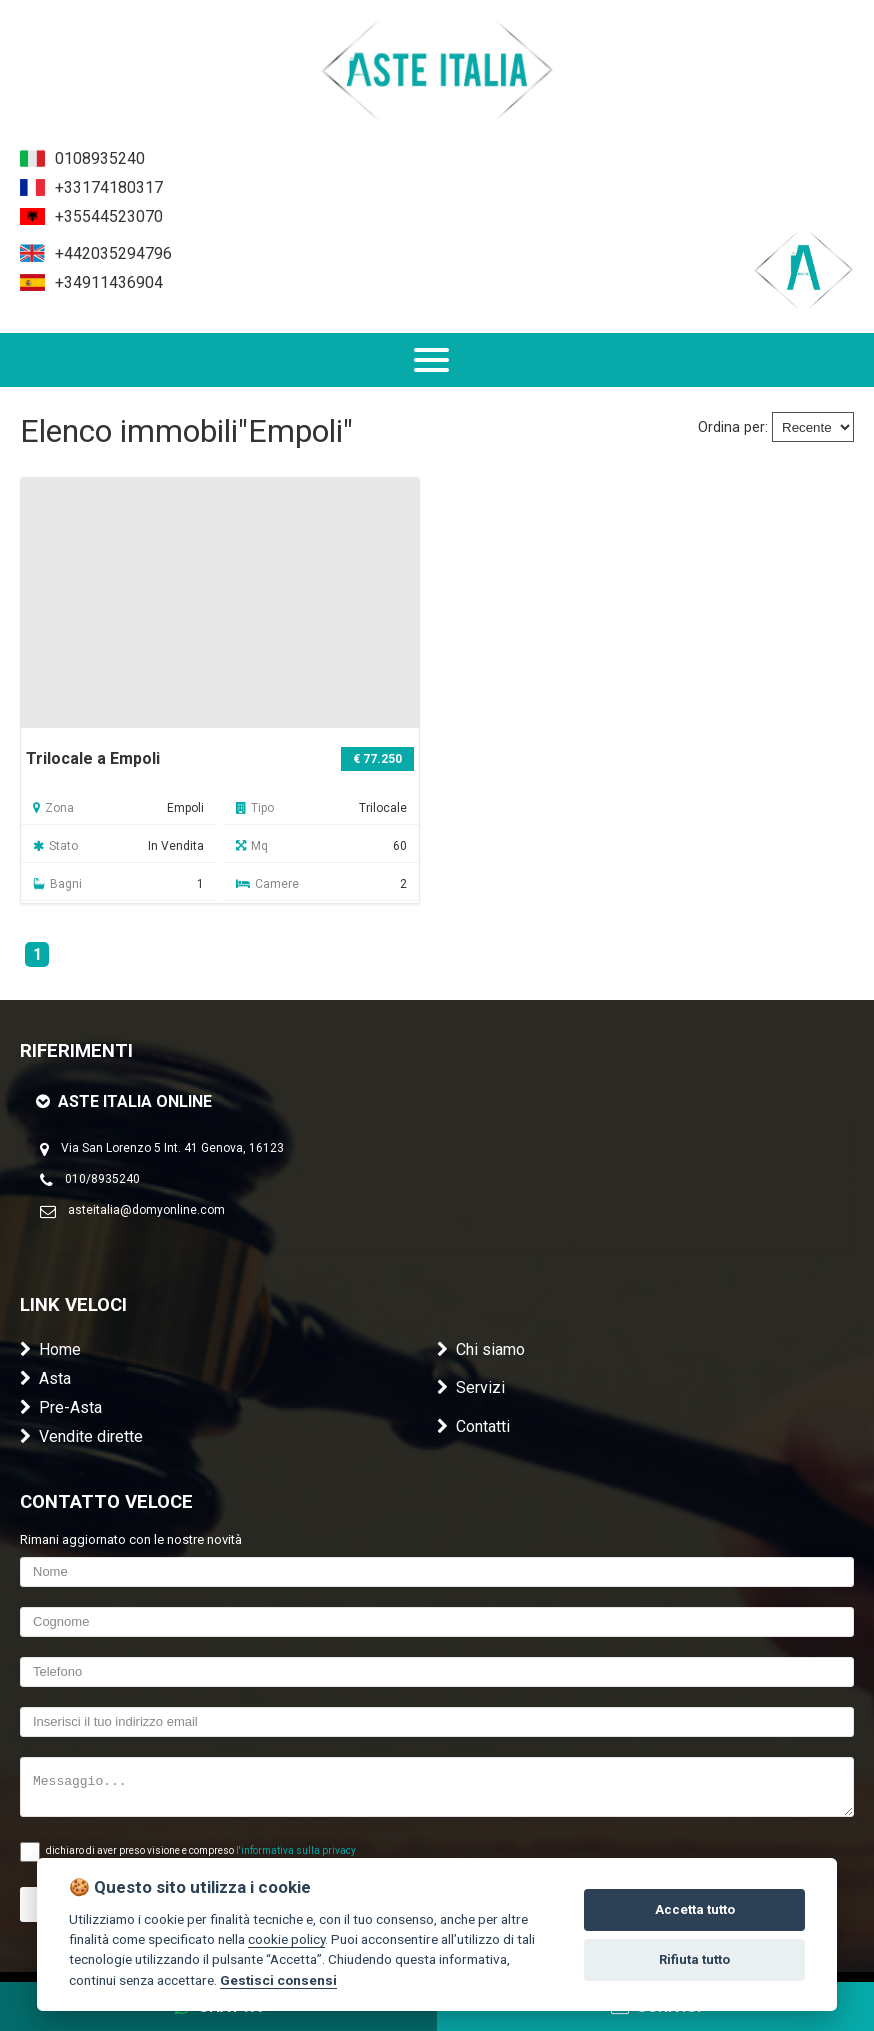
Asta (45, 1378)
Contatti (473, 1426)
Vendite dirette (81, 1436)
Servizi (471, 1387)
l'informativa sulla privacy (296, 1850)
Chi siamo (481, 1349)
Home (50, 1349)
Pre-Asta (61, 1407)
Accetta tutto (695, 1909)
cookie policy (286, 1939)
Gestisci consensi (278, 1980)
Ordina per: (733, 427)
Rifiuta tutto (694, 1959)
